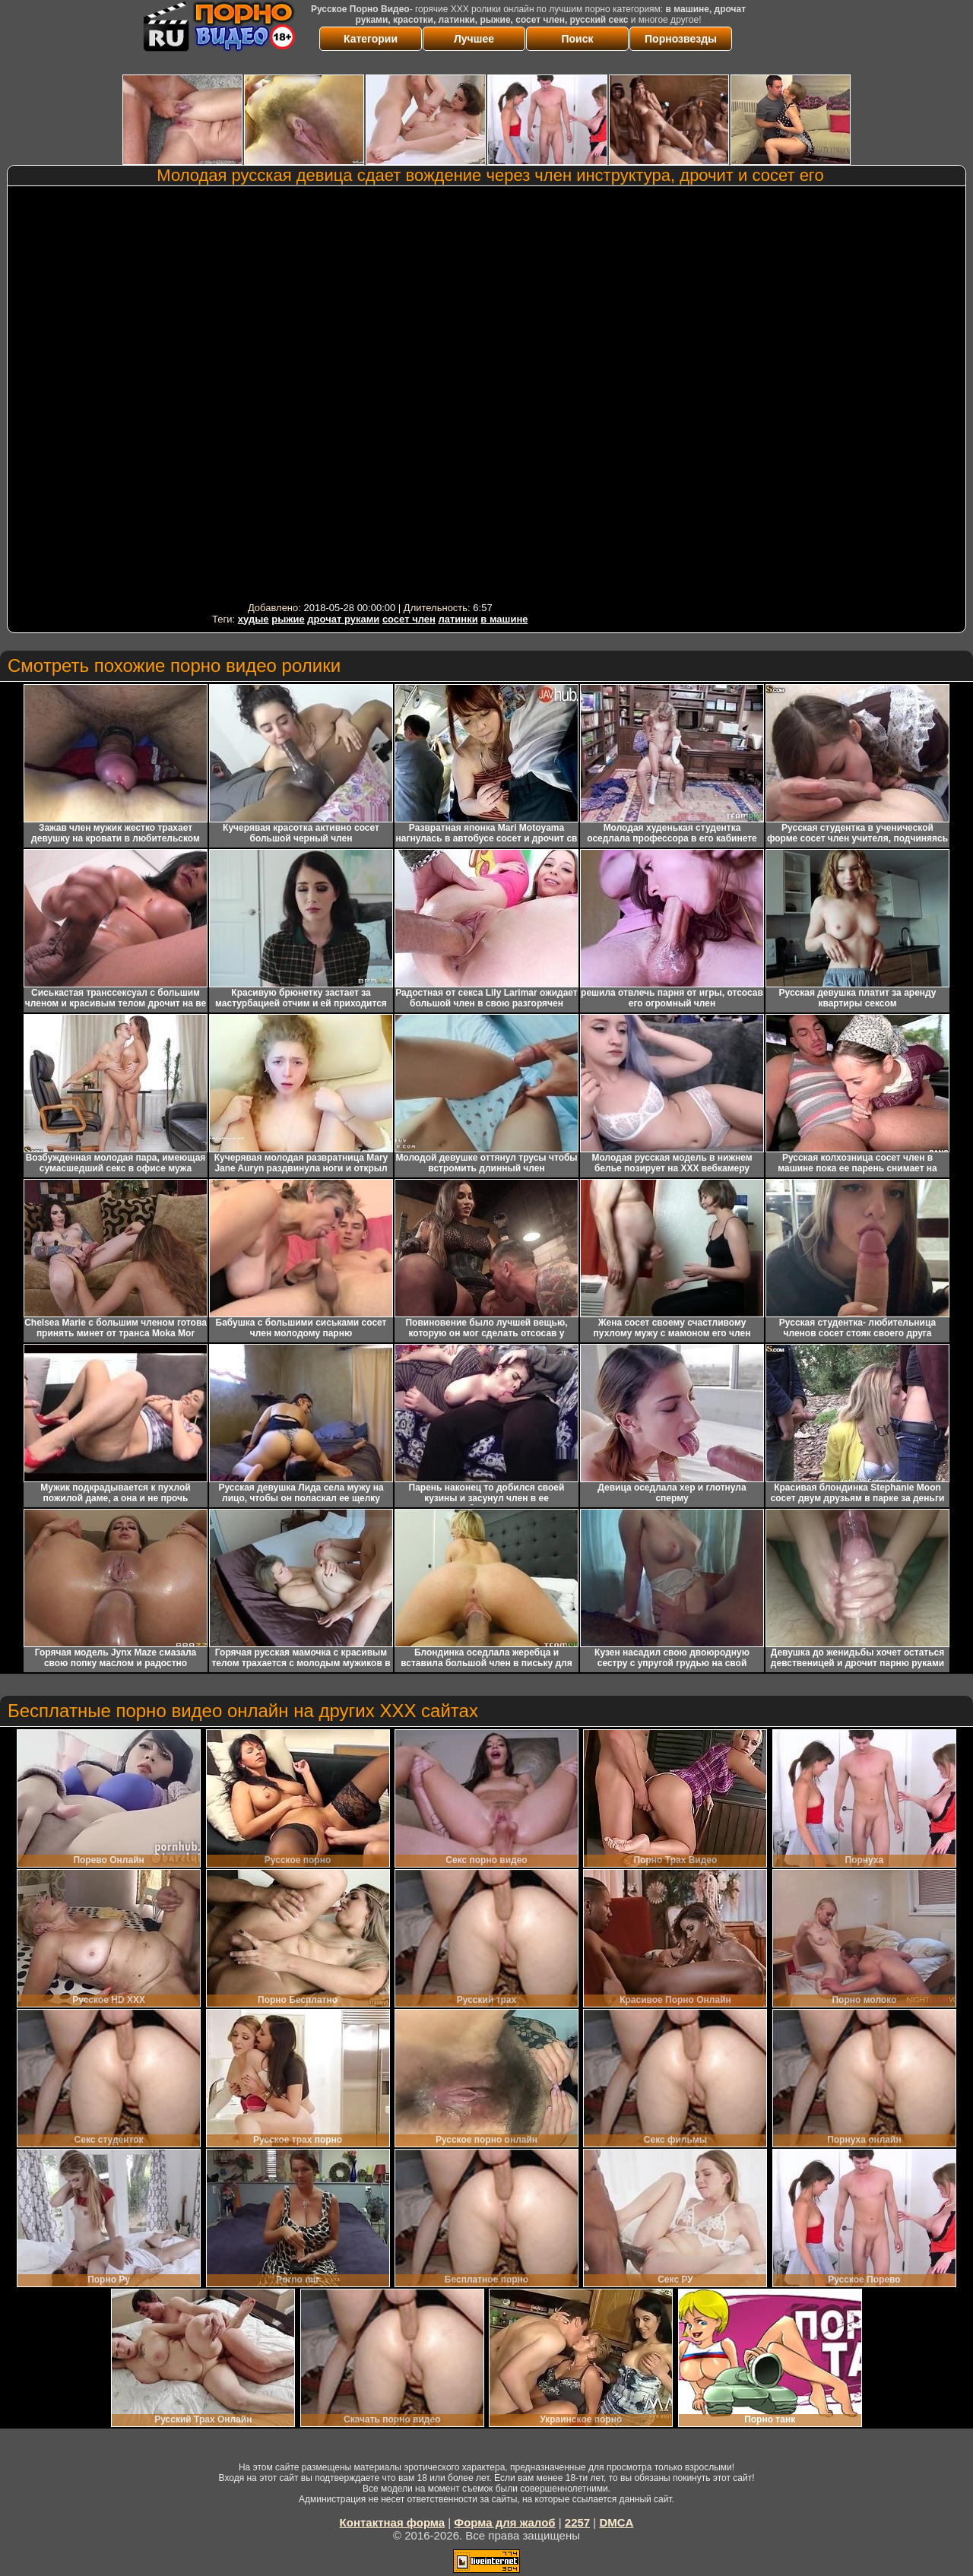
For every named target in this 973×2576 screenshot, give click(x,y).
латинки (457, 619)
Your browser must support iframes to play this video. (370, 393)
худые (253, 619)
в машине (504, 619)
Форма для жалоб (504, 2522)
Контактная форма (392, 2522)
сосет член (409, 619)
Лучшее (474, 39)
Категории (371, 39)
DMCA (616, 2522)
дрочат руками (343, 619)
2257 (577, 2522)
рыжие (287, 619)
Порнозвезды (681, 39)
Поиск (577, 39)
